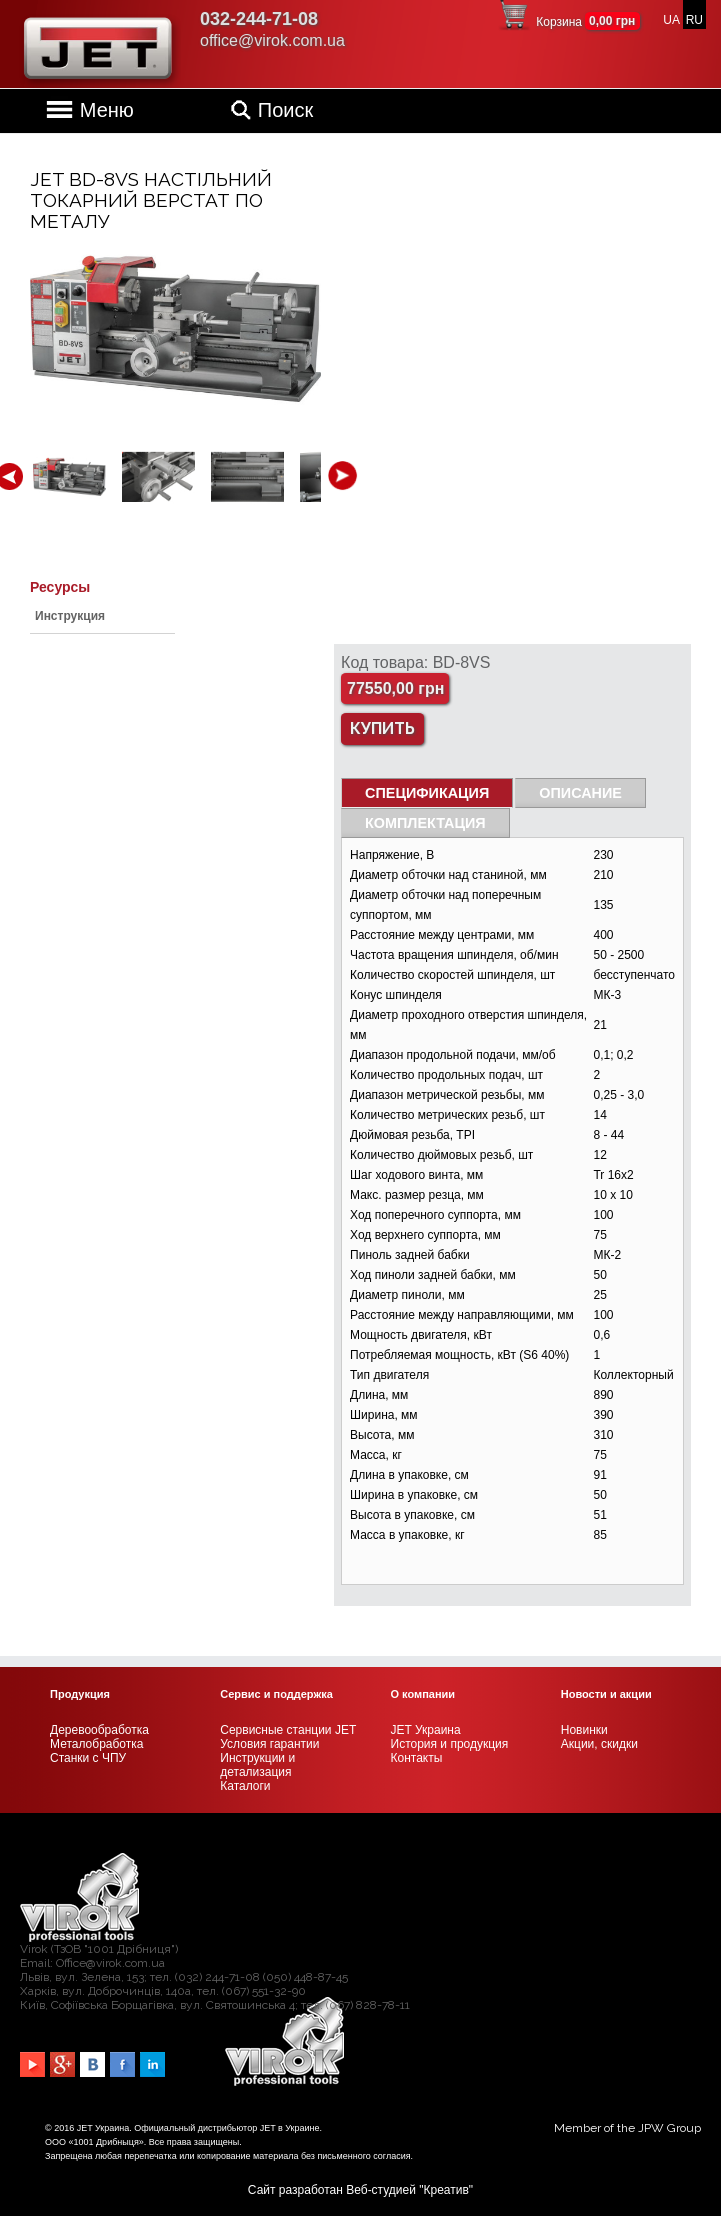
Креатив (446, 2190)
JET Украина (426, 1730)
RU (694, 20)
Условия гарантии (269, 1744)
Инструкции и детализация (257, 1765)
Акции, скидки (599, 1744)
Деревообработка (99, 1730)
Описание (580, 793)
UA (671, 20)
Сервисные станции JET (288, 1730)
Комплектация (425, 823)
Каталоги (245, 1786)
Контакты (417, 1758)
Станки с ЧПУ (88, 1758)
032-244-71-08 (259, 19)
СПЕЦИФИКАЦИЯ (427, 793)
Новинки (584, 1730)
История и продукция (450, 1744)
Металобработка (96, 1744)
